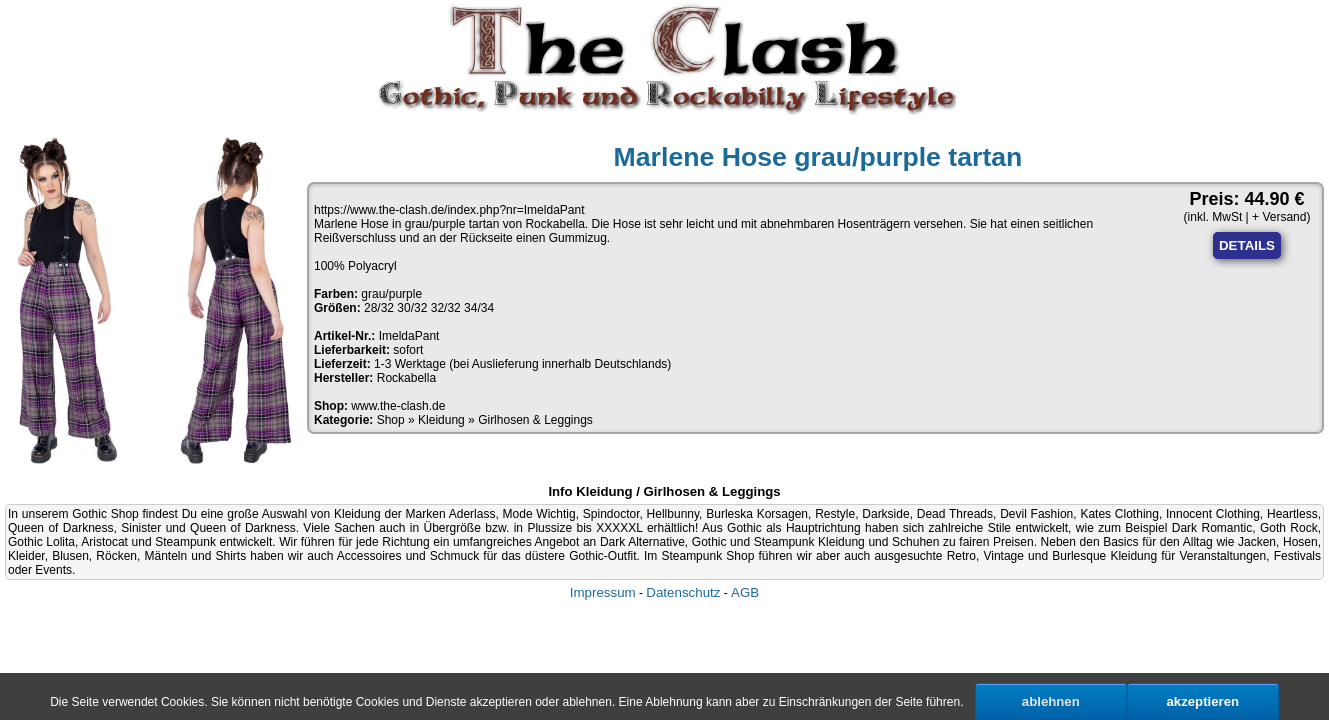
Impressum (603, 592)
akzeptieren (1203, 701)
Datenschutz (683, 592)
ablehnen (1051, 701)
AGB (745, 592)
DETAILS (1247, 245)
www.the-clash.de (398, 406)
